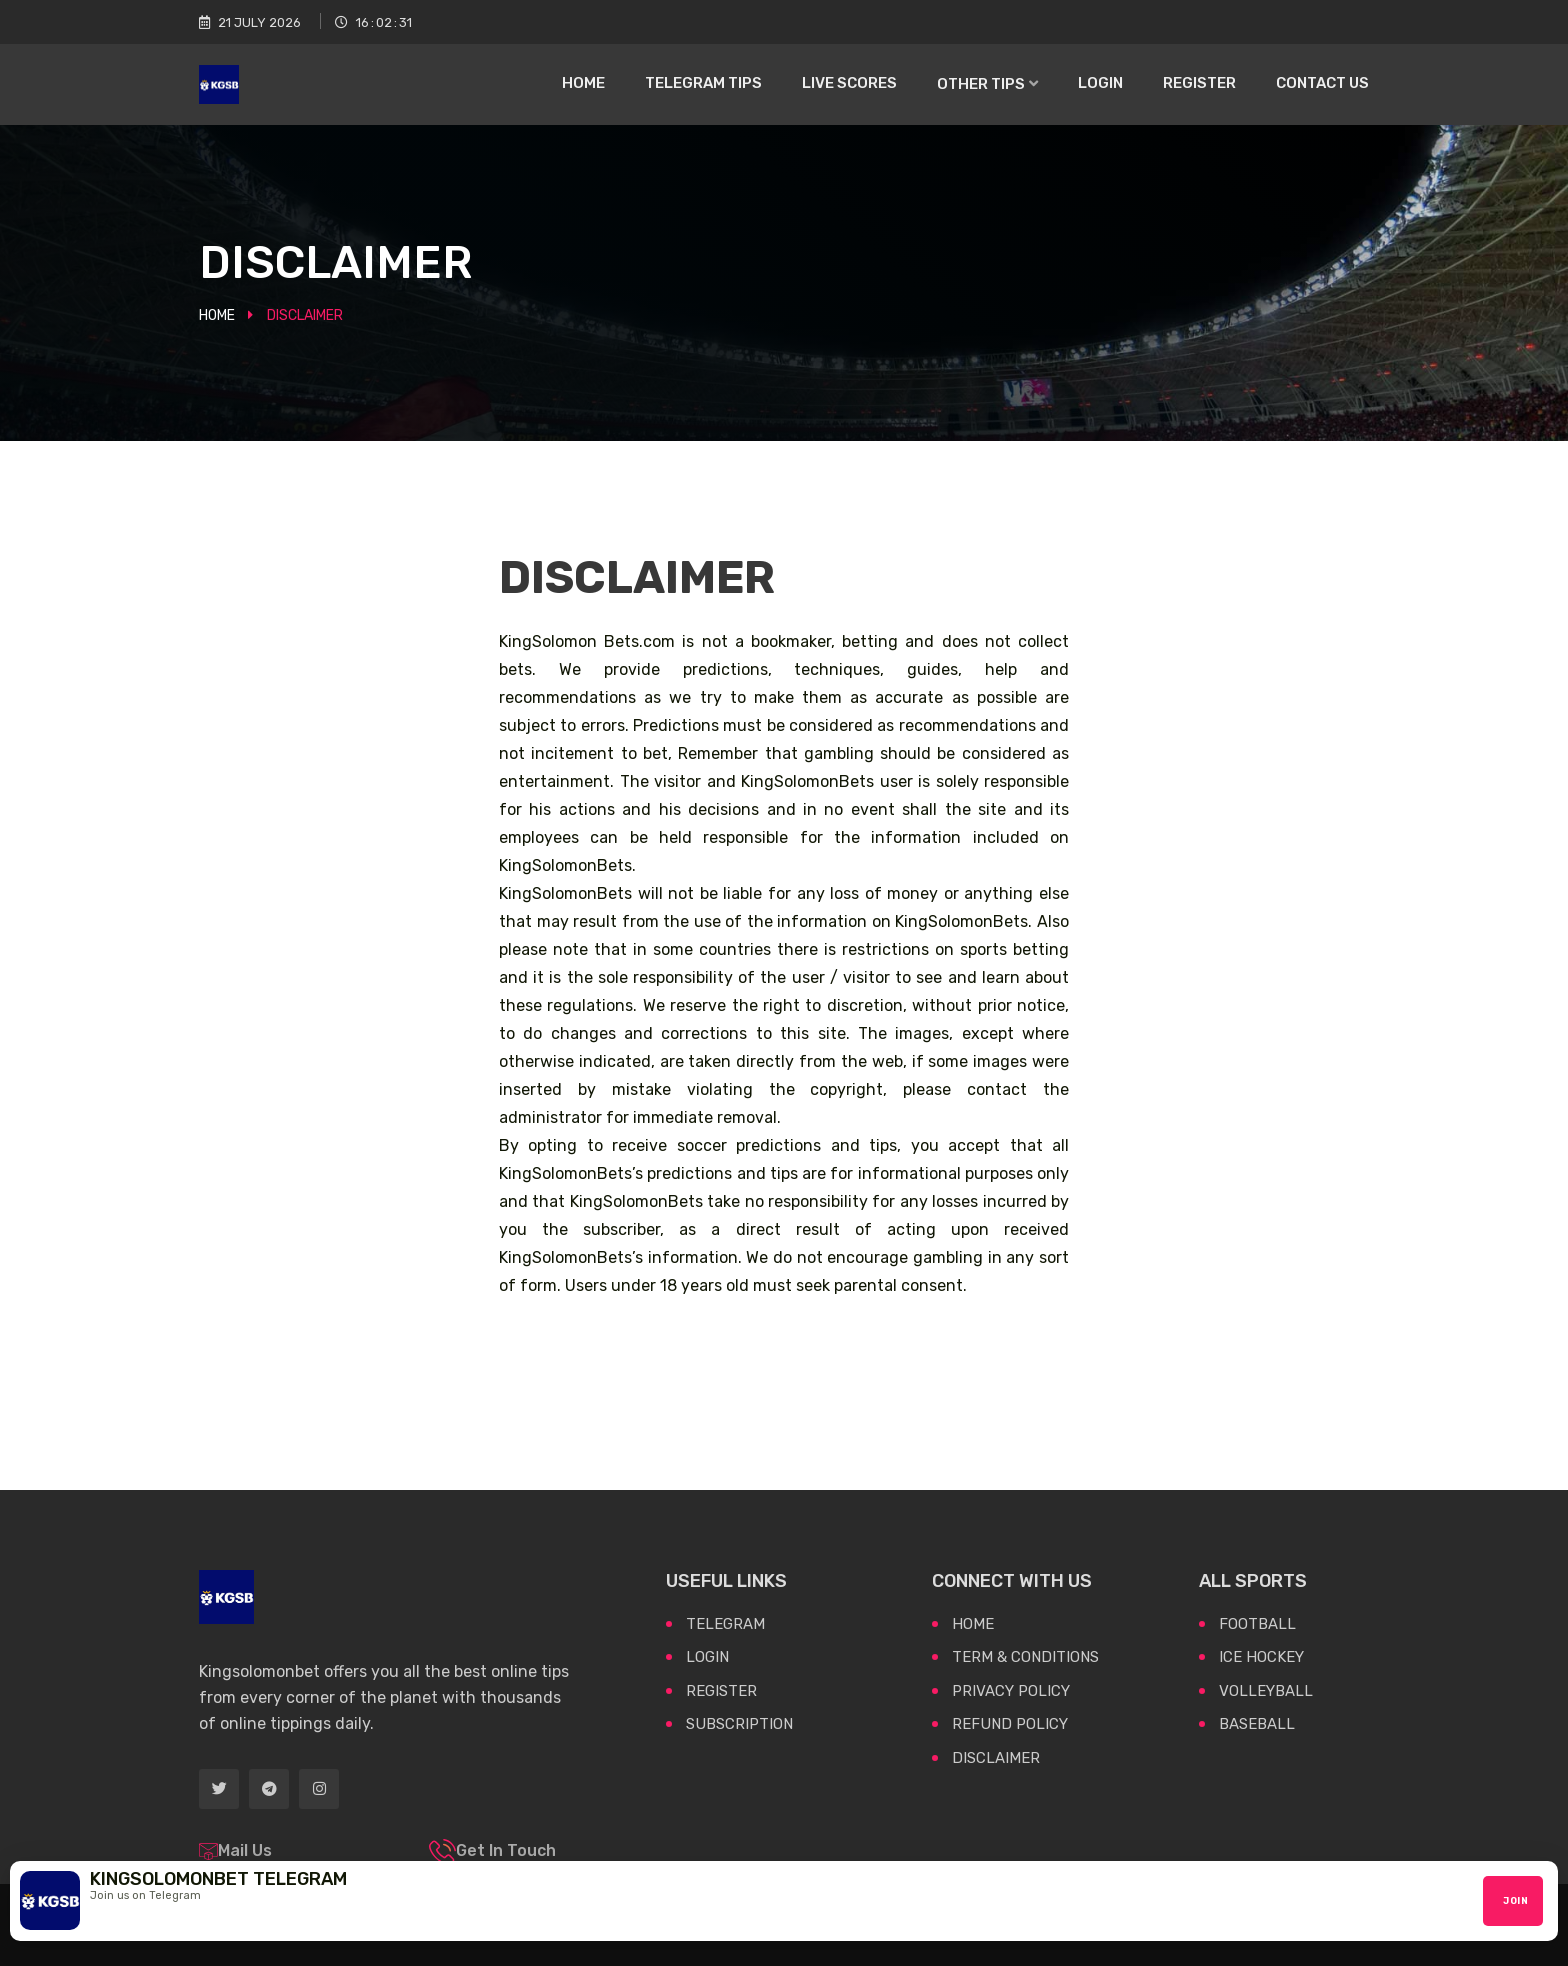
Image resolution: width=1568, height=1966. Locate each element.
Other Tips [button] (982, 84)
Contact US (1322, 83)
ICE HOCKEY (1261, 1657)
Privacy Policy (1011, 1691)
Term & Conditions (1025, 1657)
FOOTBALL (1257, 1624)
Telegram (725, 1624)
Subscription (739, 1724)
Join (1515, 1901)
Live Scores (849, 83)
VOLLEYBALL (1266, 1691)
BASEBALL (1257, 1724)
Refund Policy (1010, 1724)
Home (583, 83)
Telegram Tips (703, 83)
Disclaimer (996, 1758)
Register (1199, 83)
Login (1100, 83)
